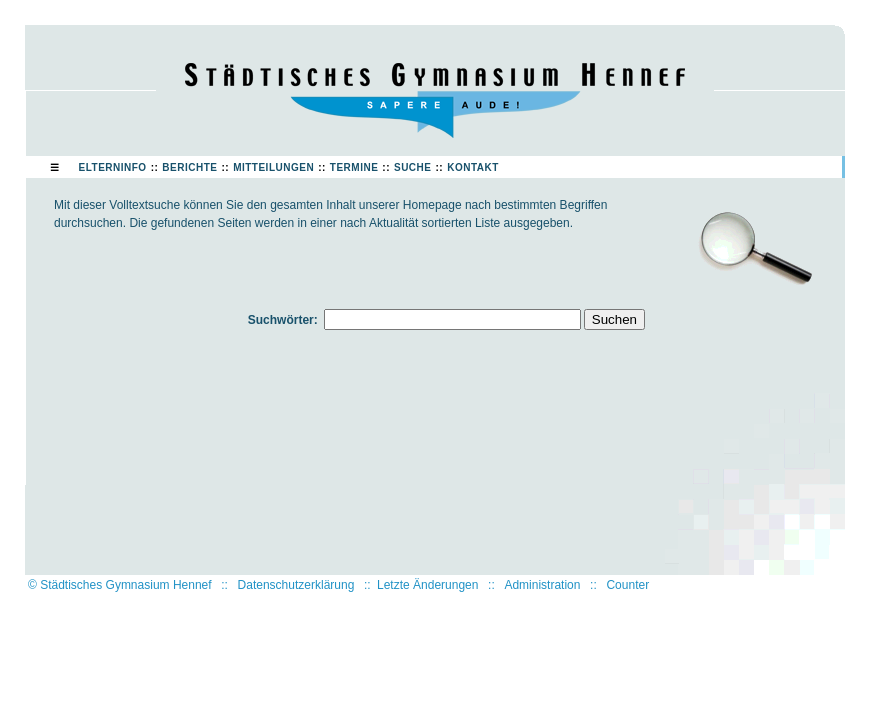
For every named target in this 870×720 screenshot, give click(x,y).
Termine (354, 167)
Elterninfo (113, 167)
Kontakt (473, 167)
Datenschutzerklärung (296, 585)
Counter (627, 585)
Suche (413, 167)
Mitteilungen (273, 167)
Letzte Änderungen (427, 585)
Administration (542, 585)
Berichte (189, 167)
